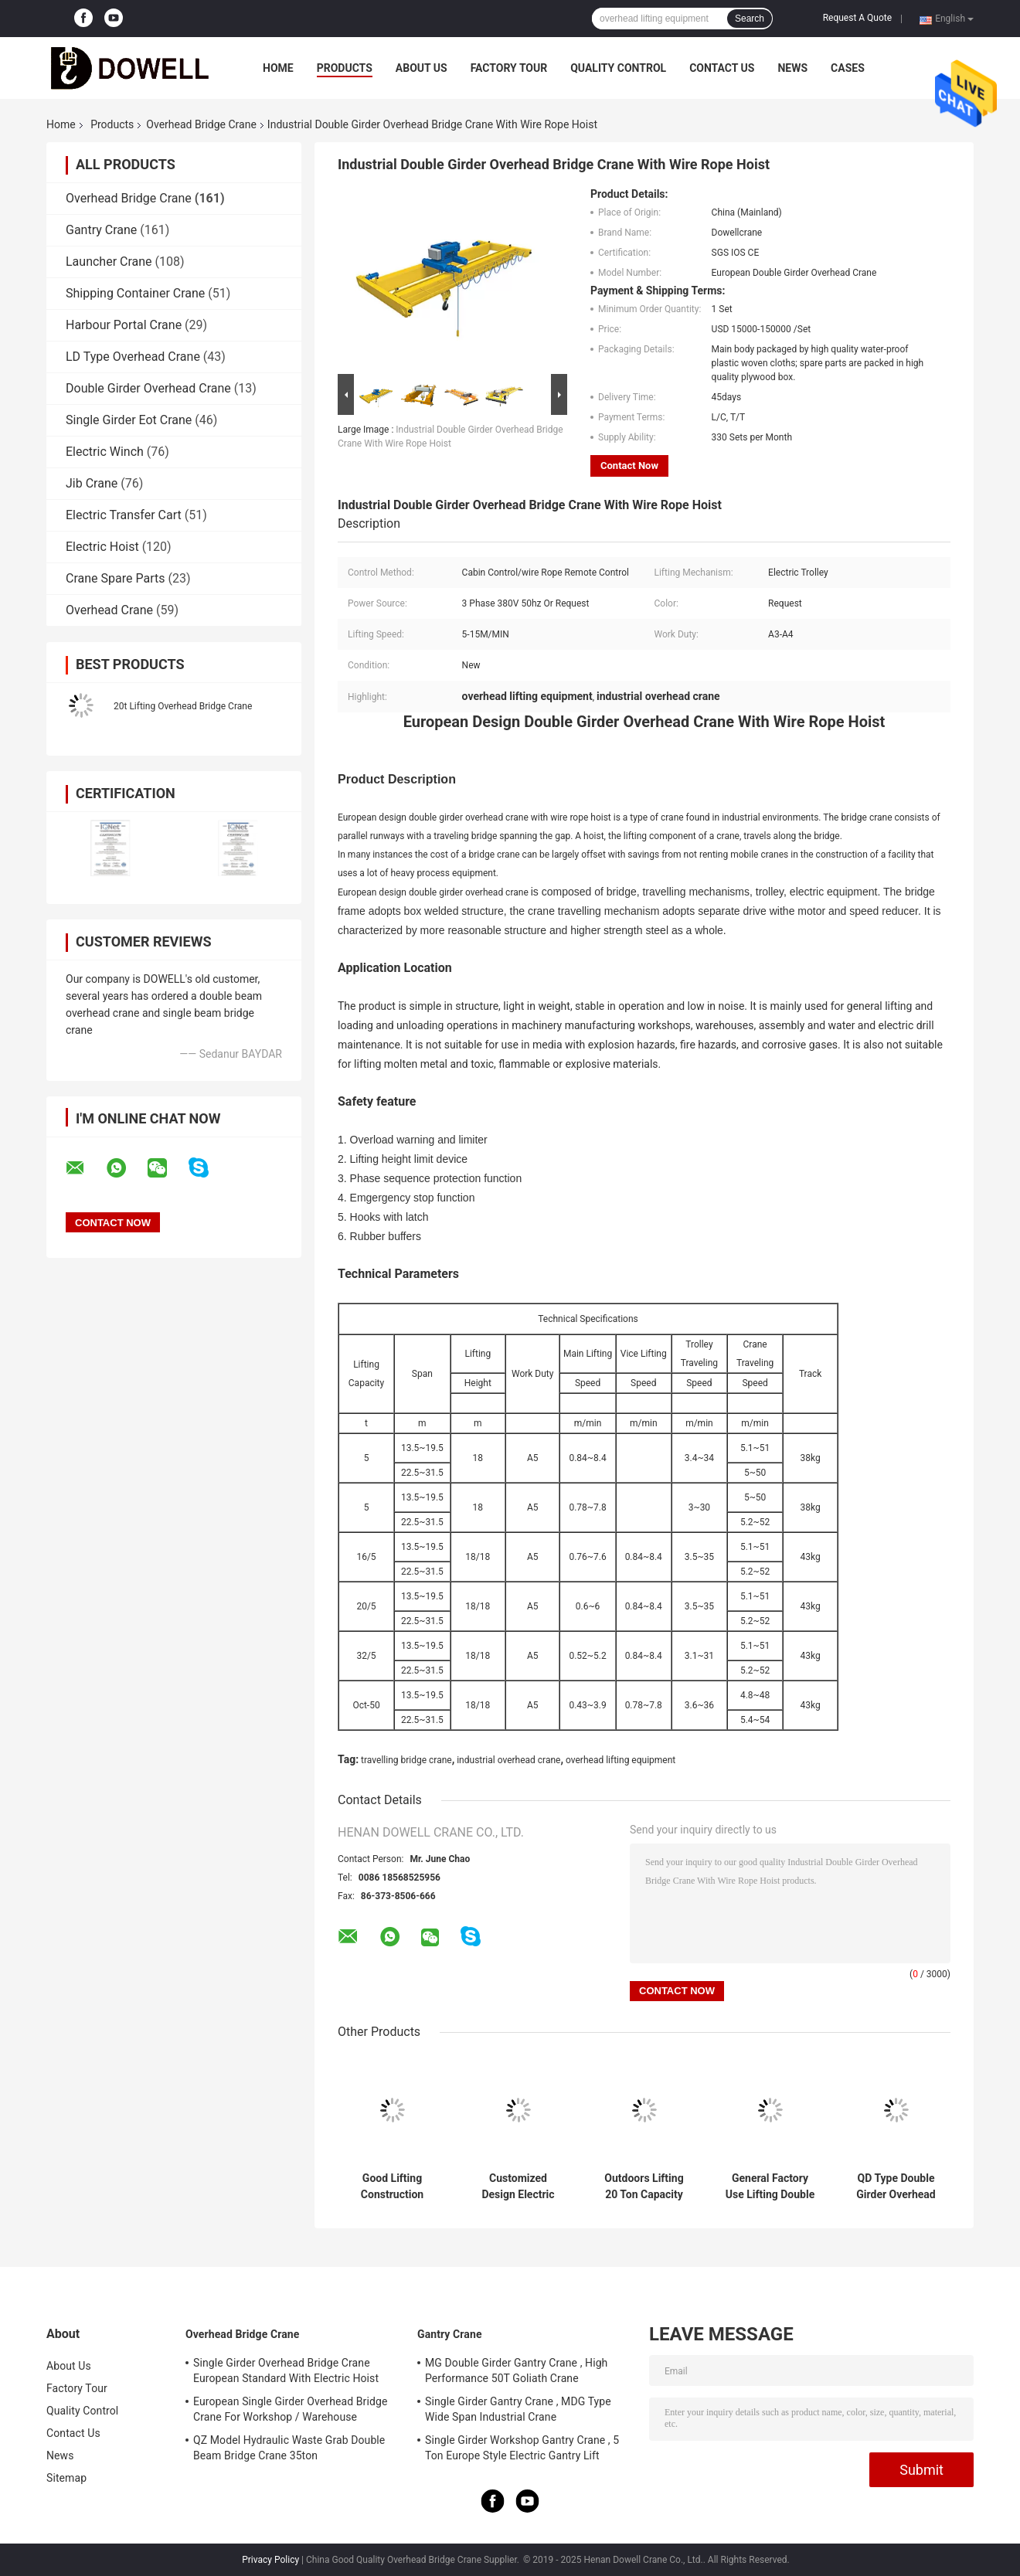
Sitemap (66, 2478)
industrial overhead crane (508, 1760)
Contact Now (629, 465)
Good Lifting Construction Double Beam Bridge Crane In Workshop (392, 2186)
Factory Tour (509, 68)
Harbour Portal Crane (124, 325)
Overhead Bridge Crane (201, 124)
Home (278, 68)
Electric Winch (105, 451)
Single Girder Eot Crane (129, 420)
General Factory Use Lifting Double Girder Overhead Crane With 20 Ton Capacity (770, 2186)
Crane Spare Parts (115, 578)
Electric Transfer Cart (124, 515)
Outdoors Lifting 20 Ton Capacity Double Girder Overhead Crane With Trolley (643, 2186)
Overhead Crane (109, 610)
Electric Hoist (102, 546)
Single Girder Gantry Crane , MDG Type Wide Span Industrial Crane (518, 2409)
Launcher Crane (109, 261)
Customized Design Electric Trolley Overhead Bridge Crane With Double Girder (518, 2186)
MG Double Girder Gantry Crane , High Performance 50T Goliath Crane (516, 2370)
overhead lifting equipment (620, 1760)
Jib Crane (91, 483)
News (792, 68)
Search (749, 18)
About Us (421, 68)
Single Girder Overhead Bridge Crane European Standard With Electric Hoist (286, 2370)
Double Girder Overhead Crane (148, 388)
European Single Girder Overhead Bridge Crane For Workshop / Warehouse (290, 2409)
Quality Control (618, 68)
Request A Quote (857, 17)
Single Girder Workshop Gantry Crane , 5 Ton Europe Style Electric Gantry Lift (522, 2448)
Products (344, 68)
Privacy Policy (270, 2559)
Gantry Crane (101, 230)
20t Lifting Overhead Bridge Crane (183, 706)
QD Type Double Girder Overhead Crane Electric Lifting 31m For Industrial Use (895, 2186)
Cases (848, 68)
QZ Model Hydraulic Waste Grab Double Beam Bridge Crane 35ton (289, 2448)
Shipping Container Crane (135, 293)
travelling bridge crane (406, 1760)
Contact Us (721, 68)
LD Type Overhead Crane (133, 356)
